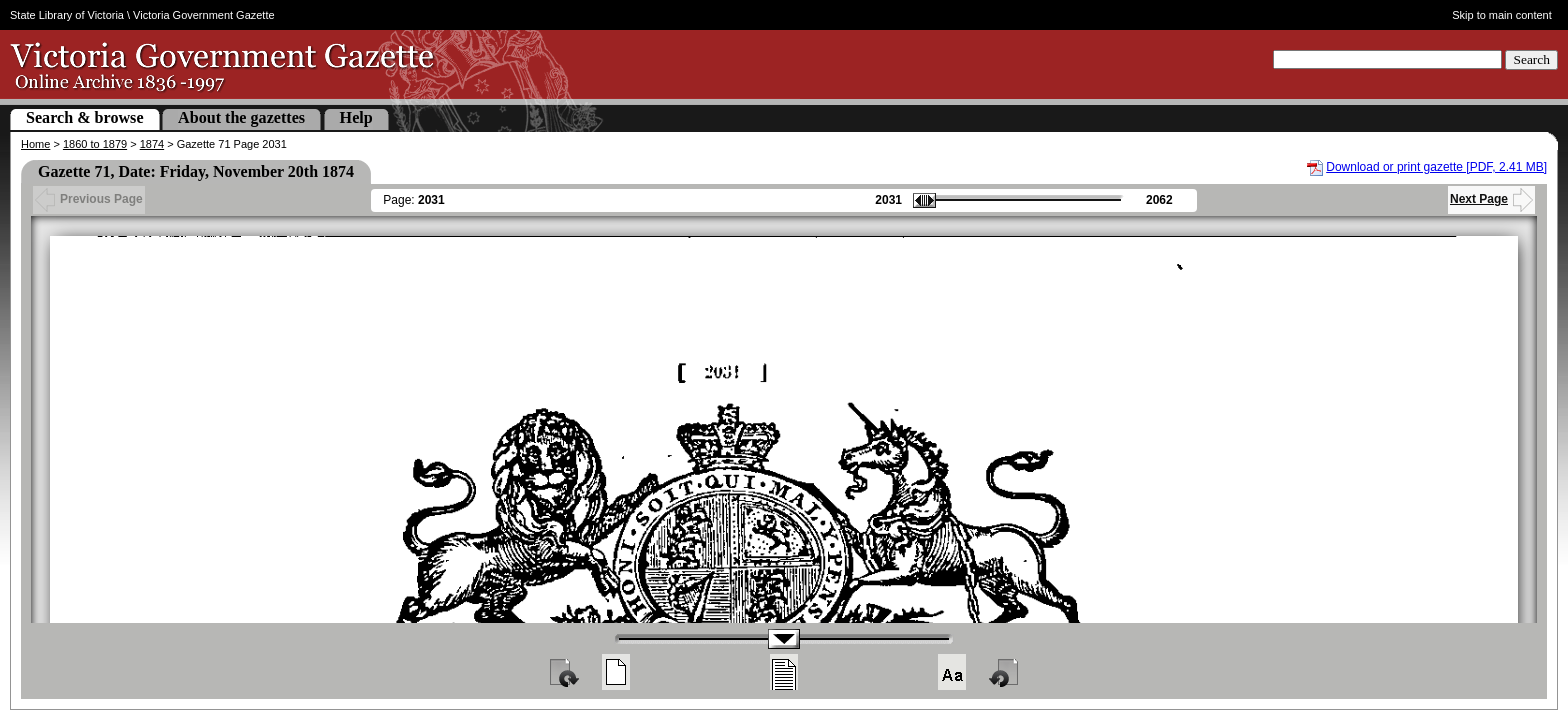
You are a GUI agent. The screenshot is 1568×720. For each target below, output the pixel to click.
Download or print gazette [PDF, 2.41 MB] (1436, 167)
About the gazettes (241, 117)
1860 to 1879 (95, 144)
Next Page (1491, 199)
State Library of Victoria (67, 15)
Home (35, 144)
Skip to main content (1502, 15)
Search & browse (85, 117)
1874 (152, 144)
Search (1531, 59)
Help (356, 117)
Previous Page (89, 199)
